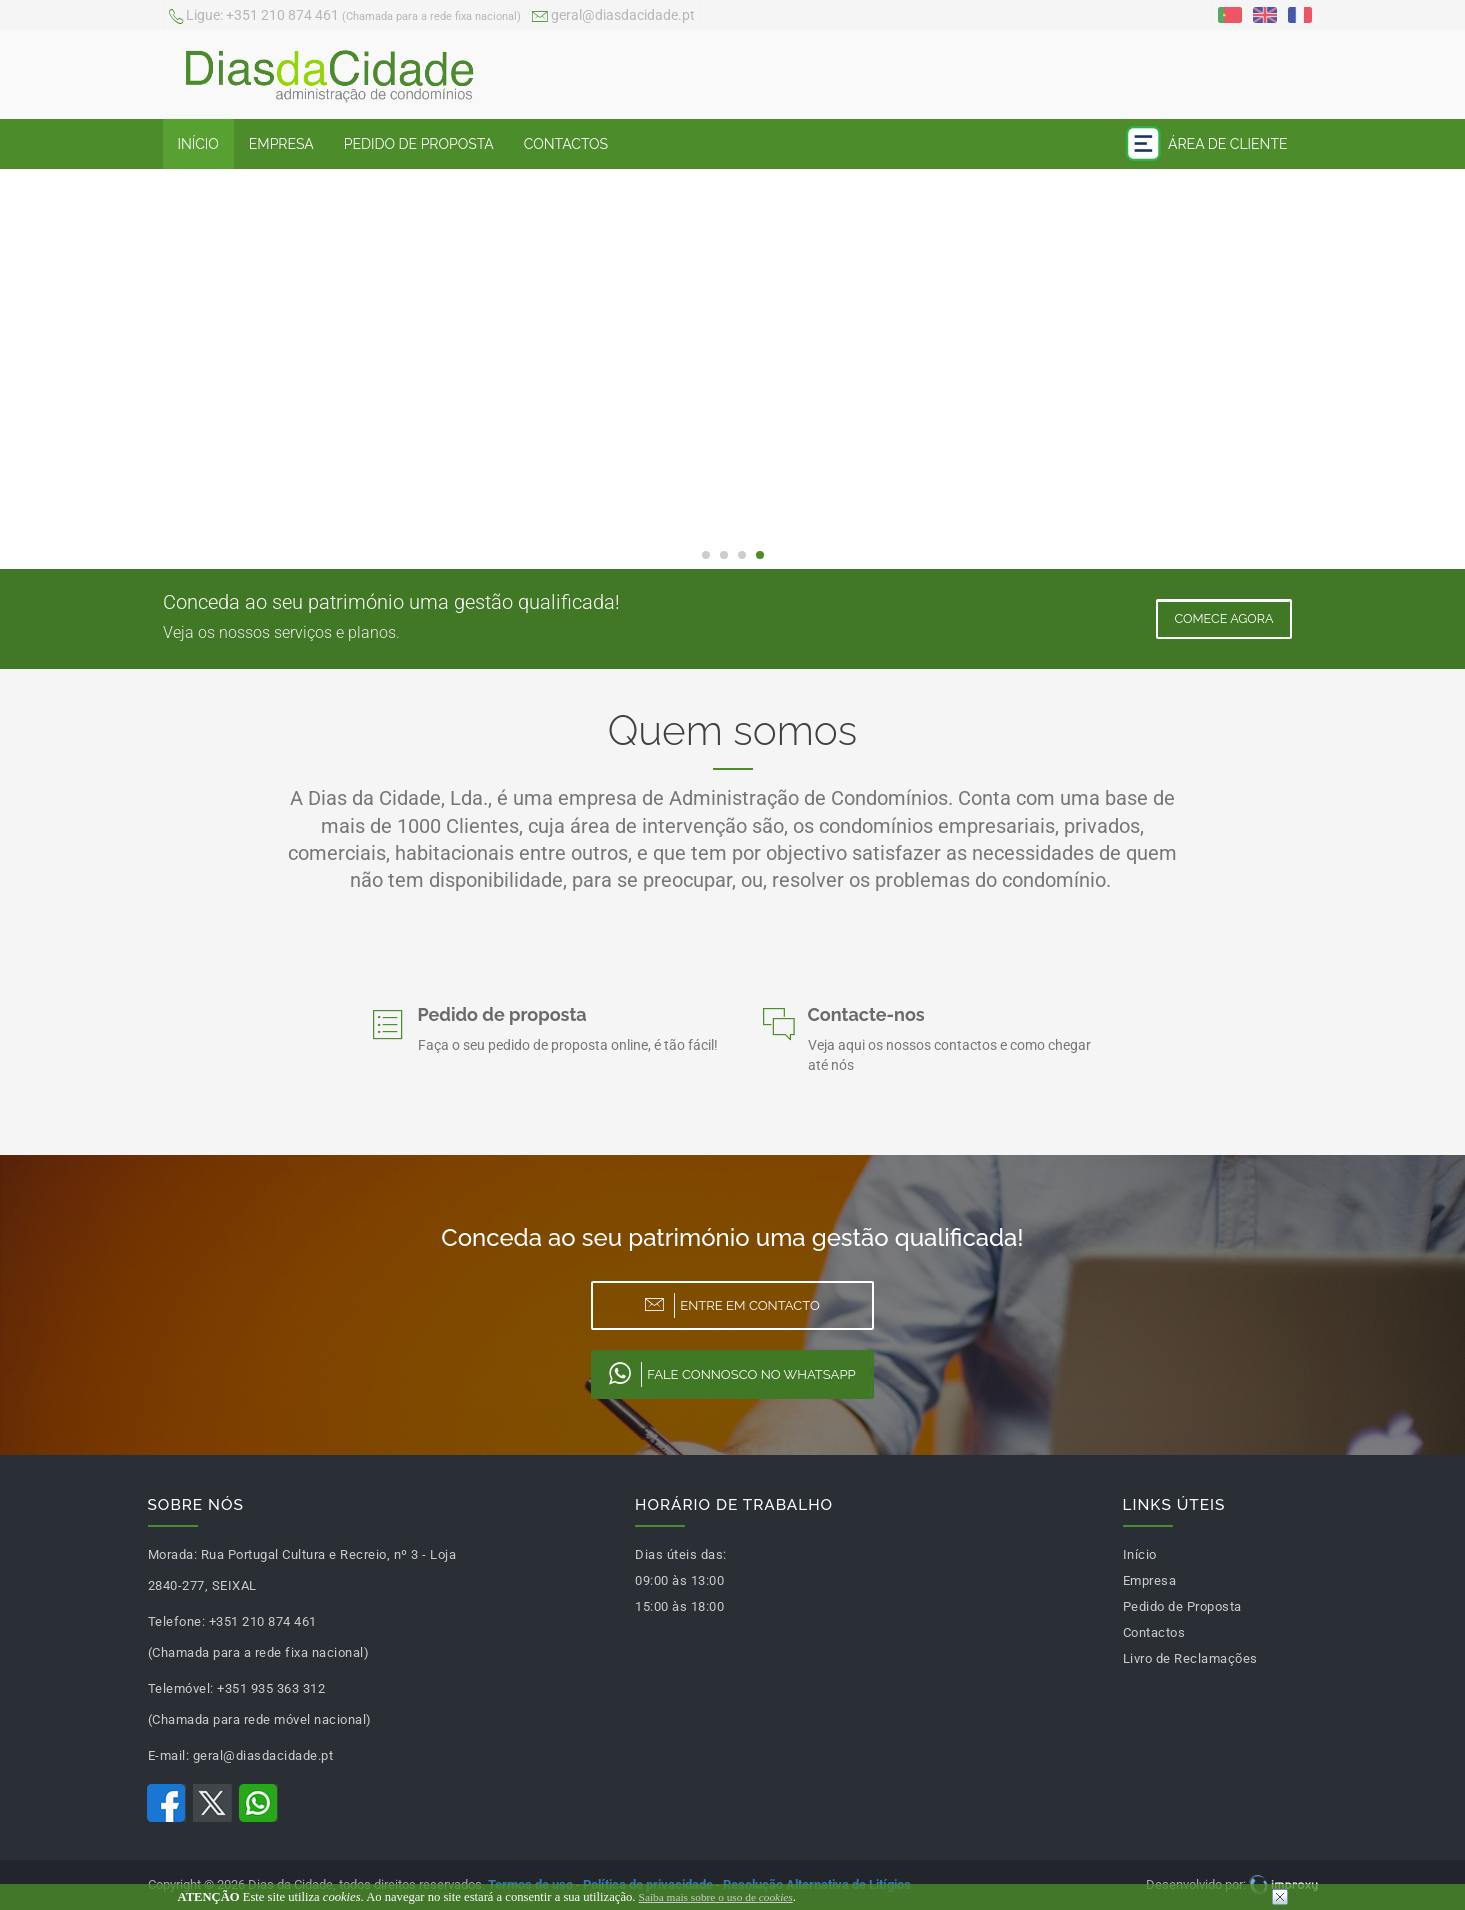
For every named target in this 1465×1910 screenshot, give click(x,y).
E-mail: (169, 1755)
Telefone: (177, 1621)
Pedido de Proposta (419, 144)
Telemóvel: (181, 1688)
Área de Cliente (1207, 143)
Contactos (566, 144)
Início (198, 144)
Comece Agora (1223, 618)
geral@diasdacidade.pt (613, 17)
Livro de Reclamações (1190, 1658)
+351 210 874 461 (345, 17)
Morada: (173, 1554)
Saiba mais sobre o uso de (716, 1897)
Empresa (281, 144)
